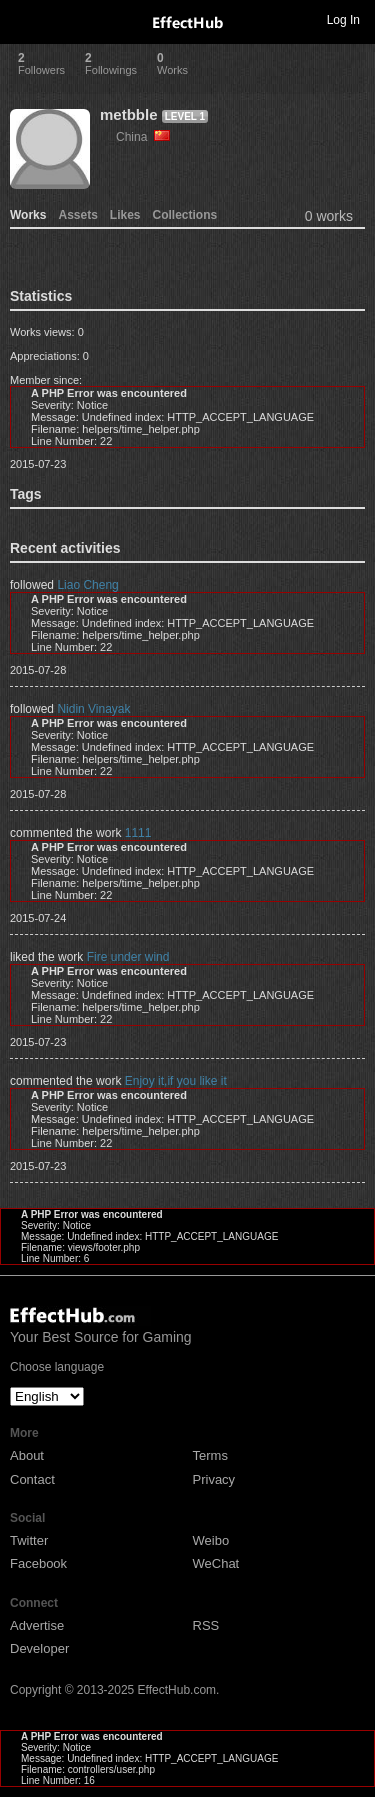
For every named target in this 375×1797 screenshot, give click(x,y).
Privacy (214, 1479)
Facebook (38, 1563)
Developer (39, 1648)
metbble (129, 114)
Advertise (37, 1625)
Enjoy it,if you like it (176, 1081)
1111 (138, 833)
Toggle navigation (24, 19)
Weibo (211, 1540)
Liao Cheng (87, 585)
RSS (206, 1625)
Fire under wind (128, 957)
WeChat (216, 1563)
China (143, 137)
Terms (210, 1455)
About (27, 1455)
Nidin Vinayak (93, 709)
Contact (32, 1479)
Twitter (29, 1540)
